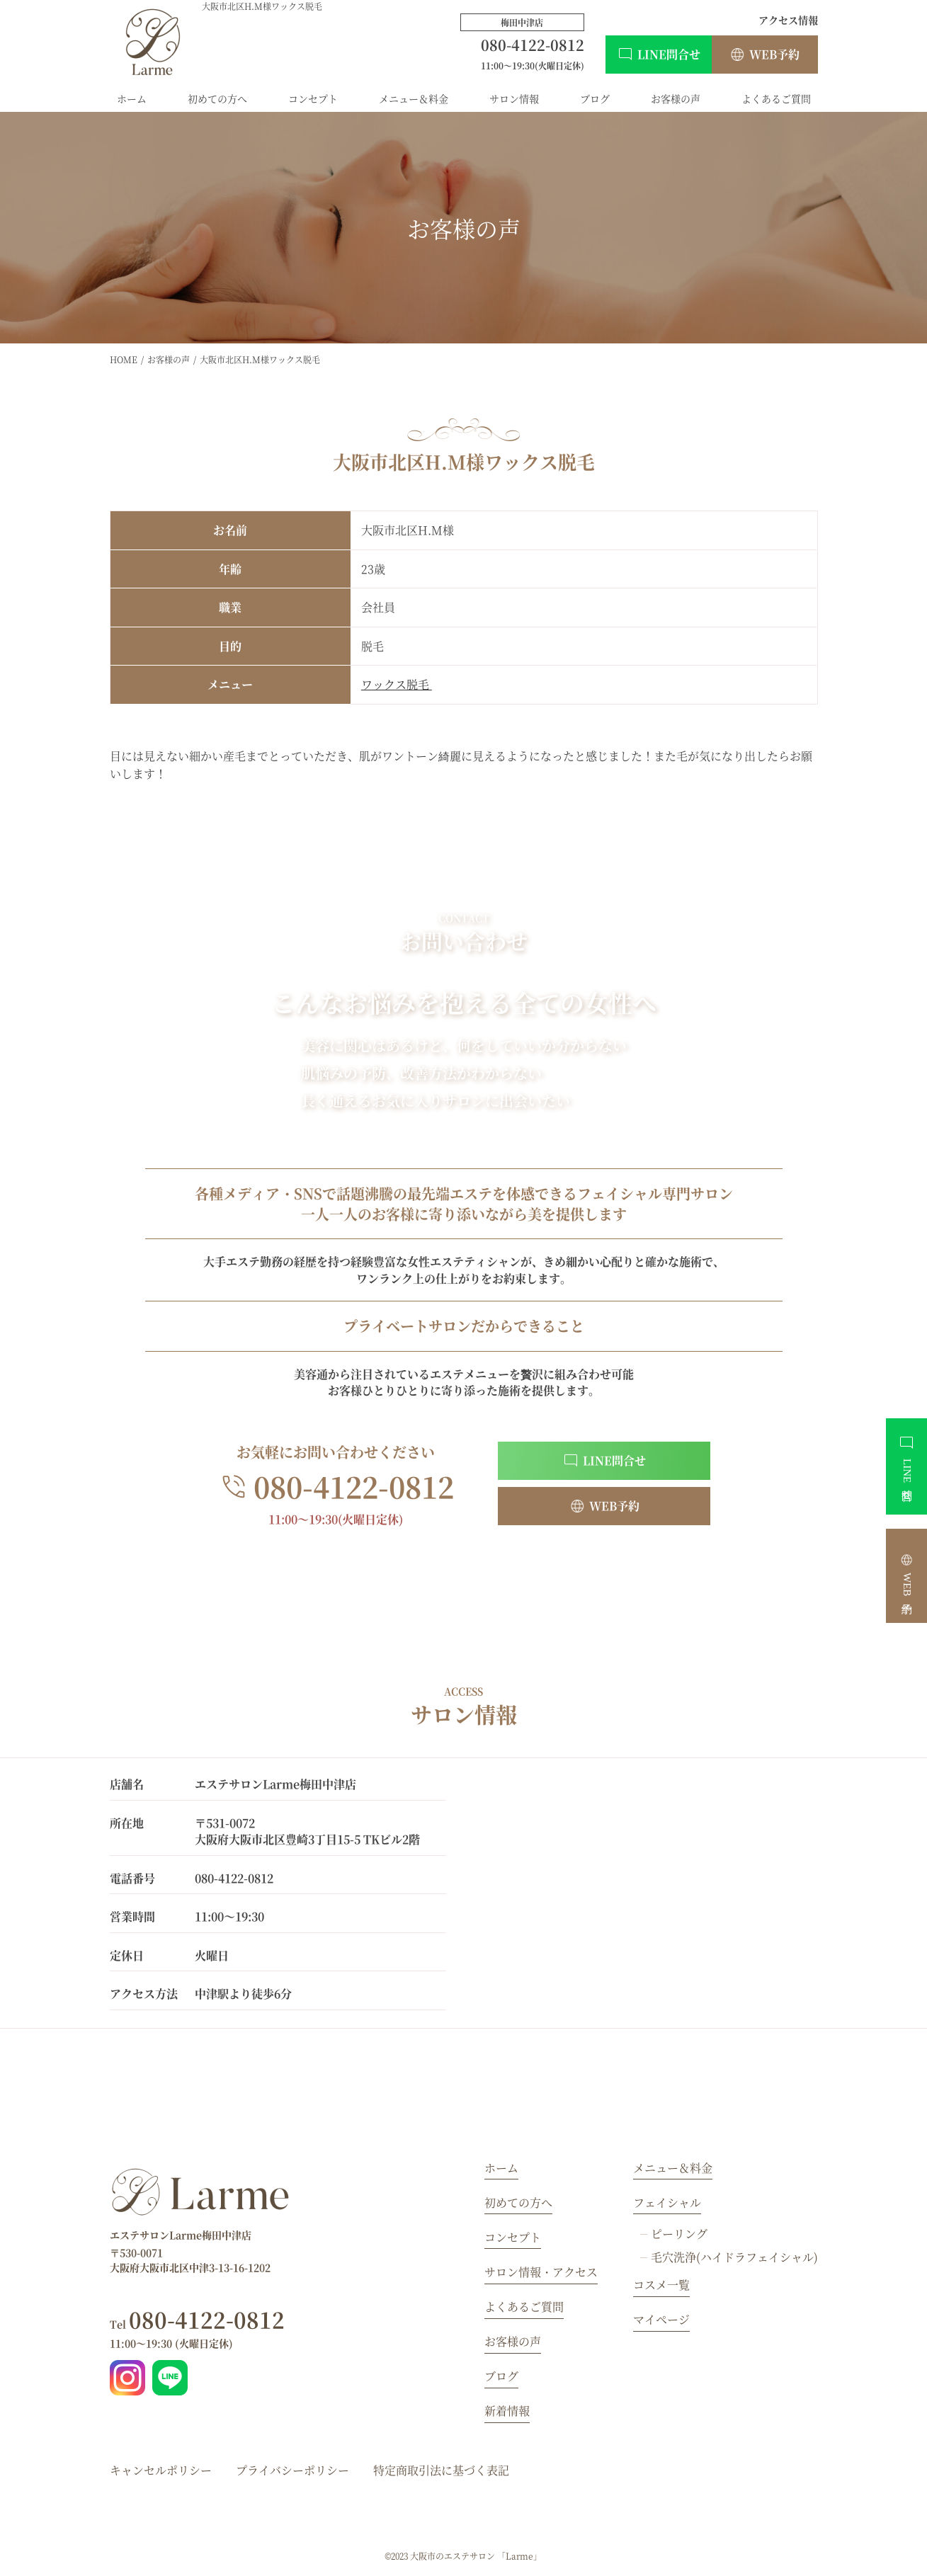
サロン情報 (514, 98)
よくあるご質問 (776, 98)
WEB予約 (774, 54)
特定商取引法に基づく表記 (441, 2470)
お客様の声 (675, 98)
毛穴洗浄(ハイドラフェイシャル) (734, 2257)
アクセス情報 (788, 20)
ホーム (132, 98)
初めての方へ (217, 98)
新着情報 (507, 2411)
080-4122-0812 (197, 2319)
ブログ (595, 98)
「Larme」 (519, 2556)
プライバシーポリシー (292, 2470)
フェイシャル (667, 2202)
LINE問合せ (668, 54)
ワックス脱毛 (396, 684)
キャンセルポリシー (161, 2470)
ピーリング (679, 2233)
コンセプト (313, 98)
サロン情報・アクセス (541, 2272)
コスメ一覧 (661, 2284)
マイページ (661, 2319)
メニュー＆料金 (413, 98)
